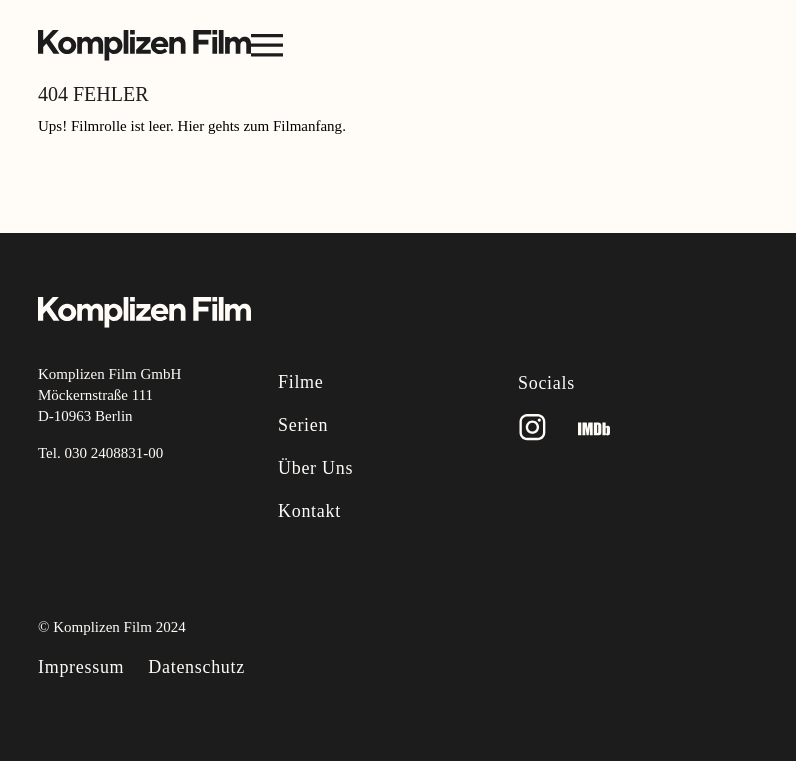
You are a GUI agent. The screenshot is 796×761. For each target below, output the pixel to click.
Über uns (315, 468)
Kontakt (309, 511)
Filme (301, 382)
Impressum (81, 667)
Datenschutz (196, 667)
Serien (303, 425)
